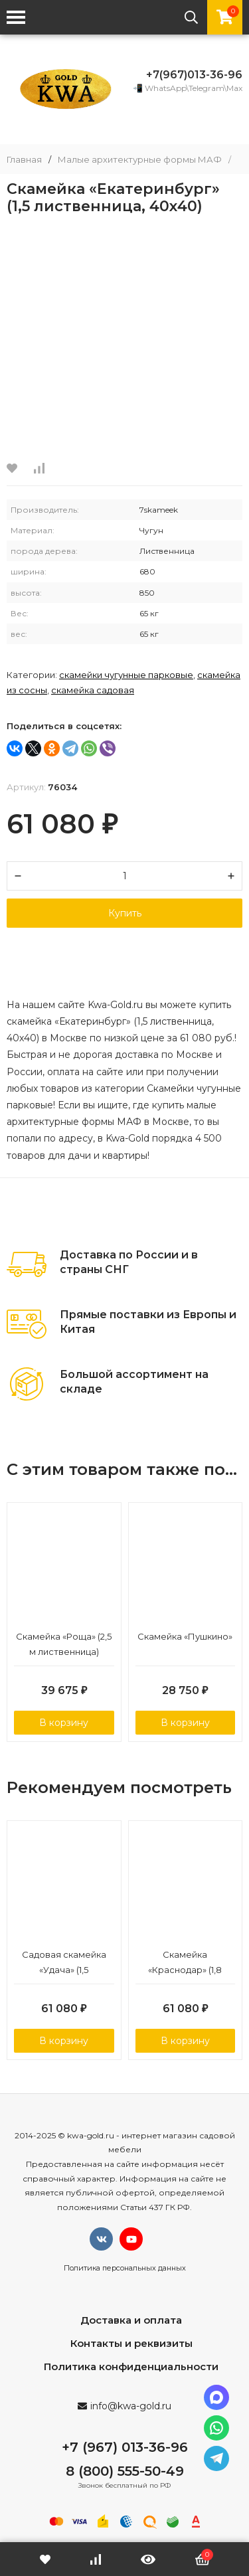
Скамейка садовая (92, 690)
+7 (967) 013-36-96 (125, 2447)
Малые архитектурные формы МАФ (140, 159)
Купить (124, 913)
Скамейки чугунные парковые (126, 674)
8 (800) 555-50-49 (125, 2471)
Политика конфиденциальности (131, 2366)
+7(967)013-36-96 (194, 74)
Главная (24, 159)
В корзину (63, 1723)
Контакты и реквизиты (131, 2343)
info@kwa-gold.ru (130, 2406)
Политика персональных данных (125, 2268)
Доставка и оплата (131, 2320)
